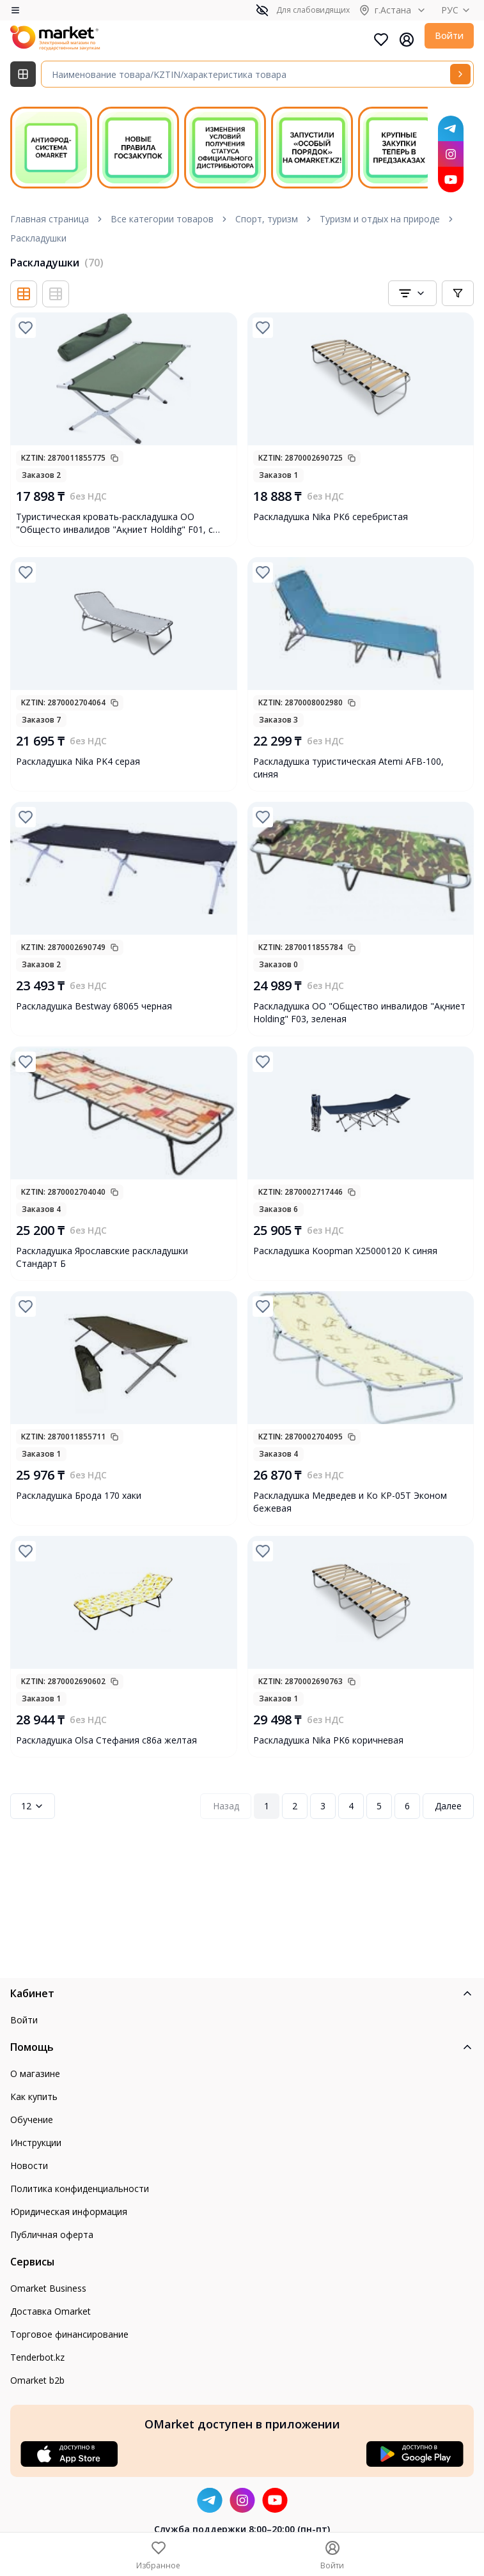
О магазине (35, 2073)
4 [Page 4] (351, 1806)
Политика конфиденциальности (79, 2188)
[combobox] (412, 293)
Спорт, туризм (266, 219)
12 (32, 1806)
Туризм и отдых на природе (380, 219)
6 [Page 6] (407, 1806)
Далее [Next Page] (448, 1806)
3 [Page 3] (322, 1806)
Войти (449, 35)
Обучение (31, 2119)
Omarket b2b (37, 2380)
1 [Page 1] (266, 1806)
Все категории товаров (162, 219)
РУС (457, 10)
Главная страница (49, 219)
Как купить (34, 2096)
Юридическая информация (68, 2211)
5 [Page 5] (379, 1806)
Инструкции (35, 2142)
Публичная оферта (51, 2234)
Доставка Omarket (50, 2311)
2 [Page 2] (294, 1806)
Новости (29, 2165)
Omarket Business (48, 2288)
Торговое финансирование (69, 2334)
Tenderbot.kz (37, 2357)
